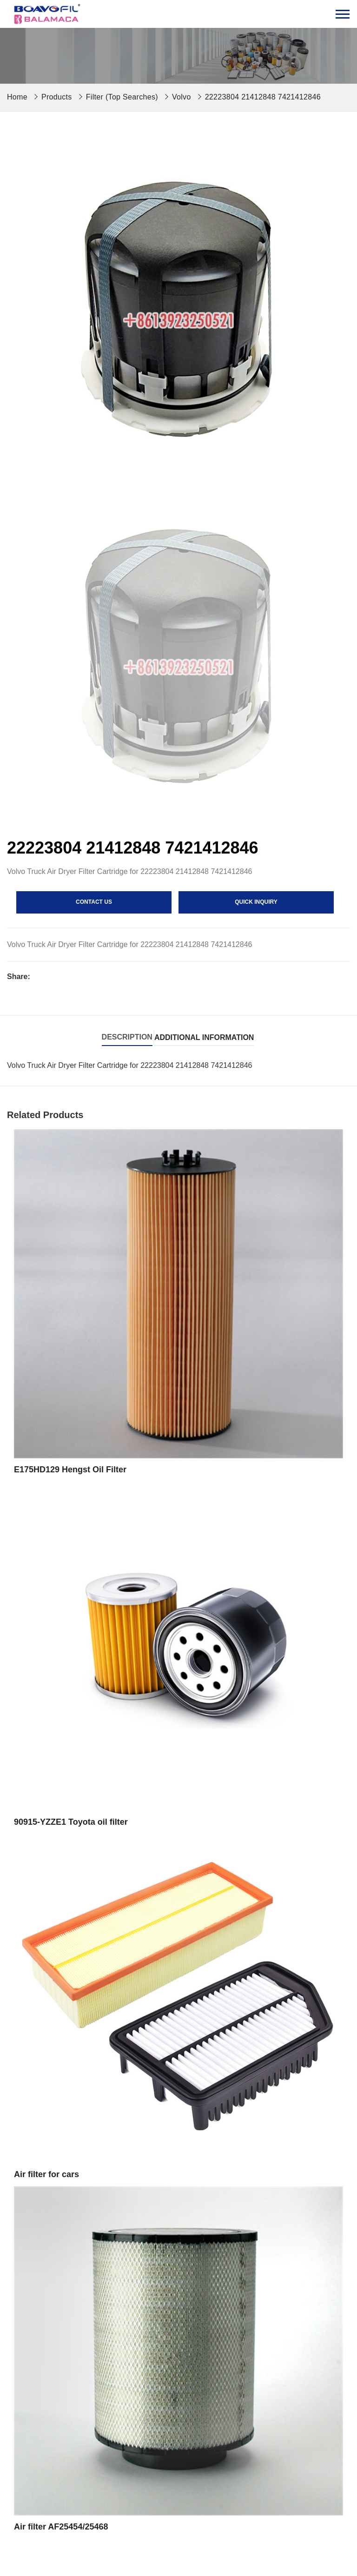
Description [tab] (127, 1037)
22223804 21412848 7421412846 (263, 97)
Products (56, 97)
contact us (94, 902)
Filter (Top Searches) (122, 97)
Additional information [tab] (204, 1037)
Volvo (181, 97)
